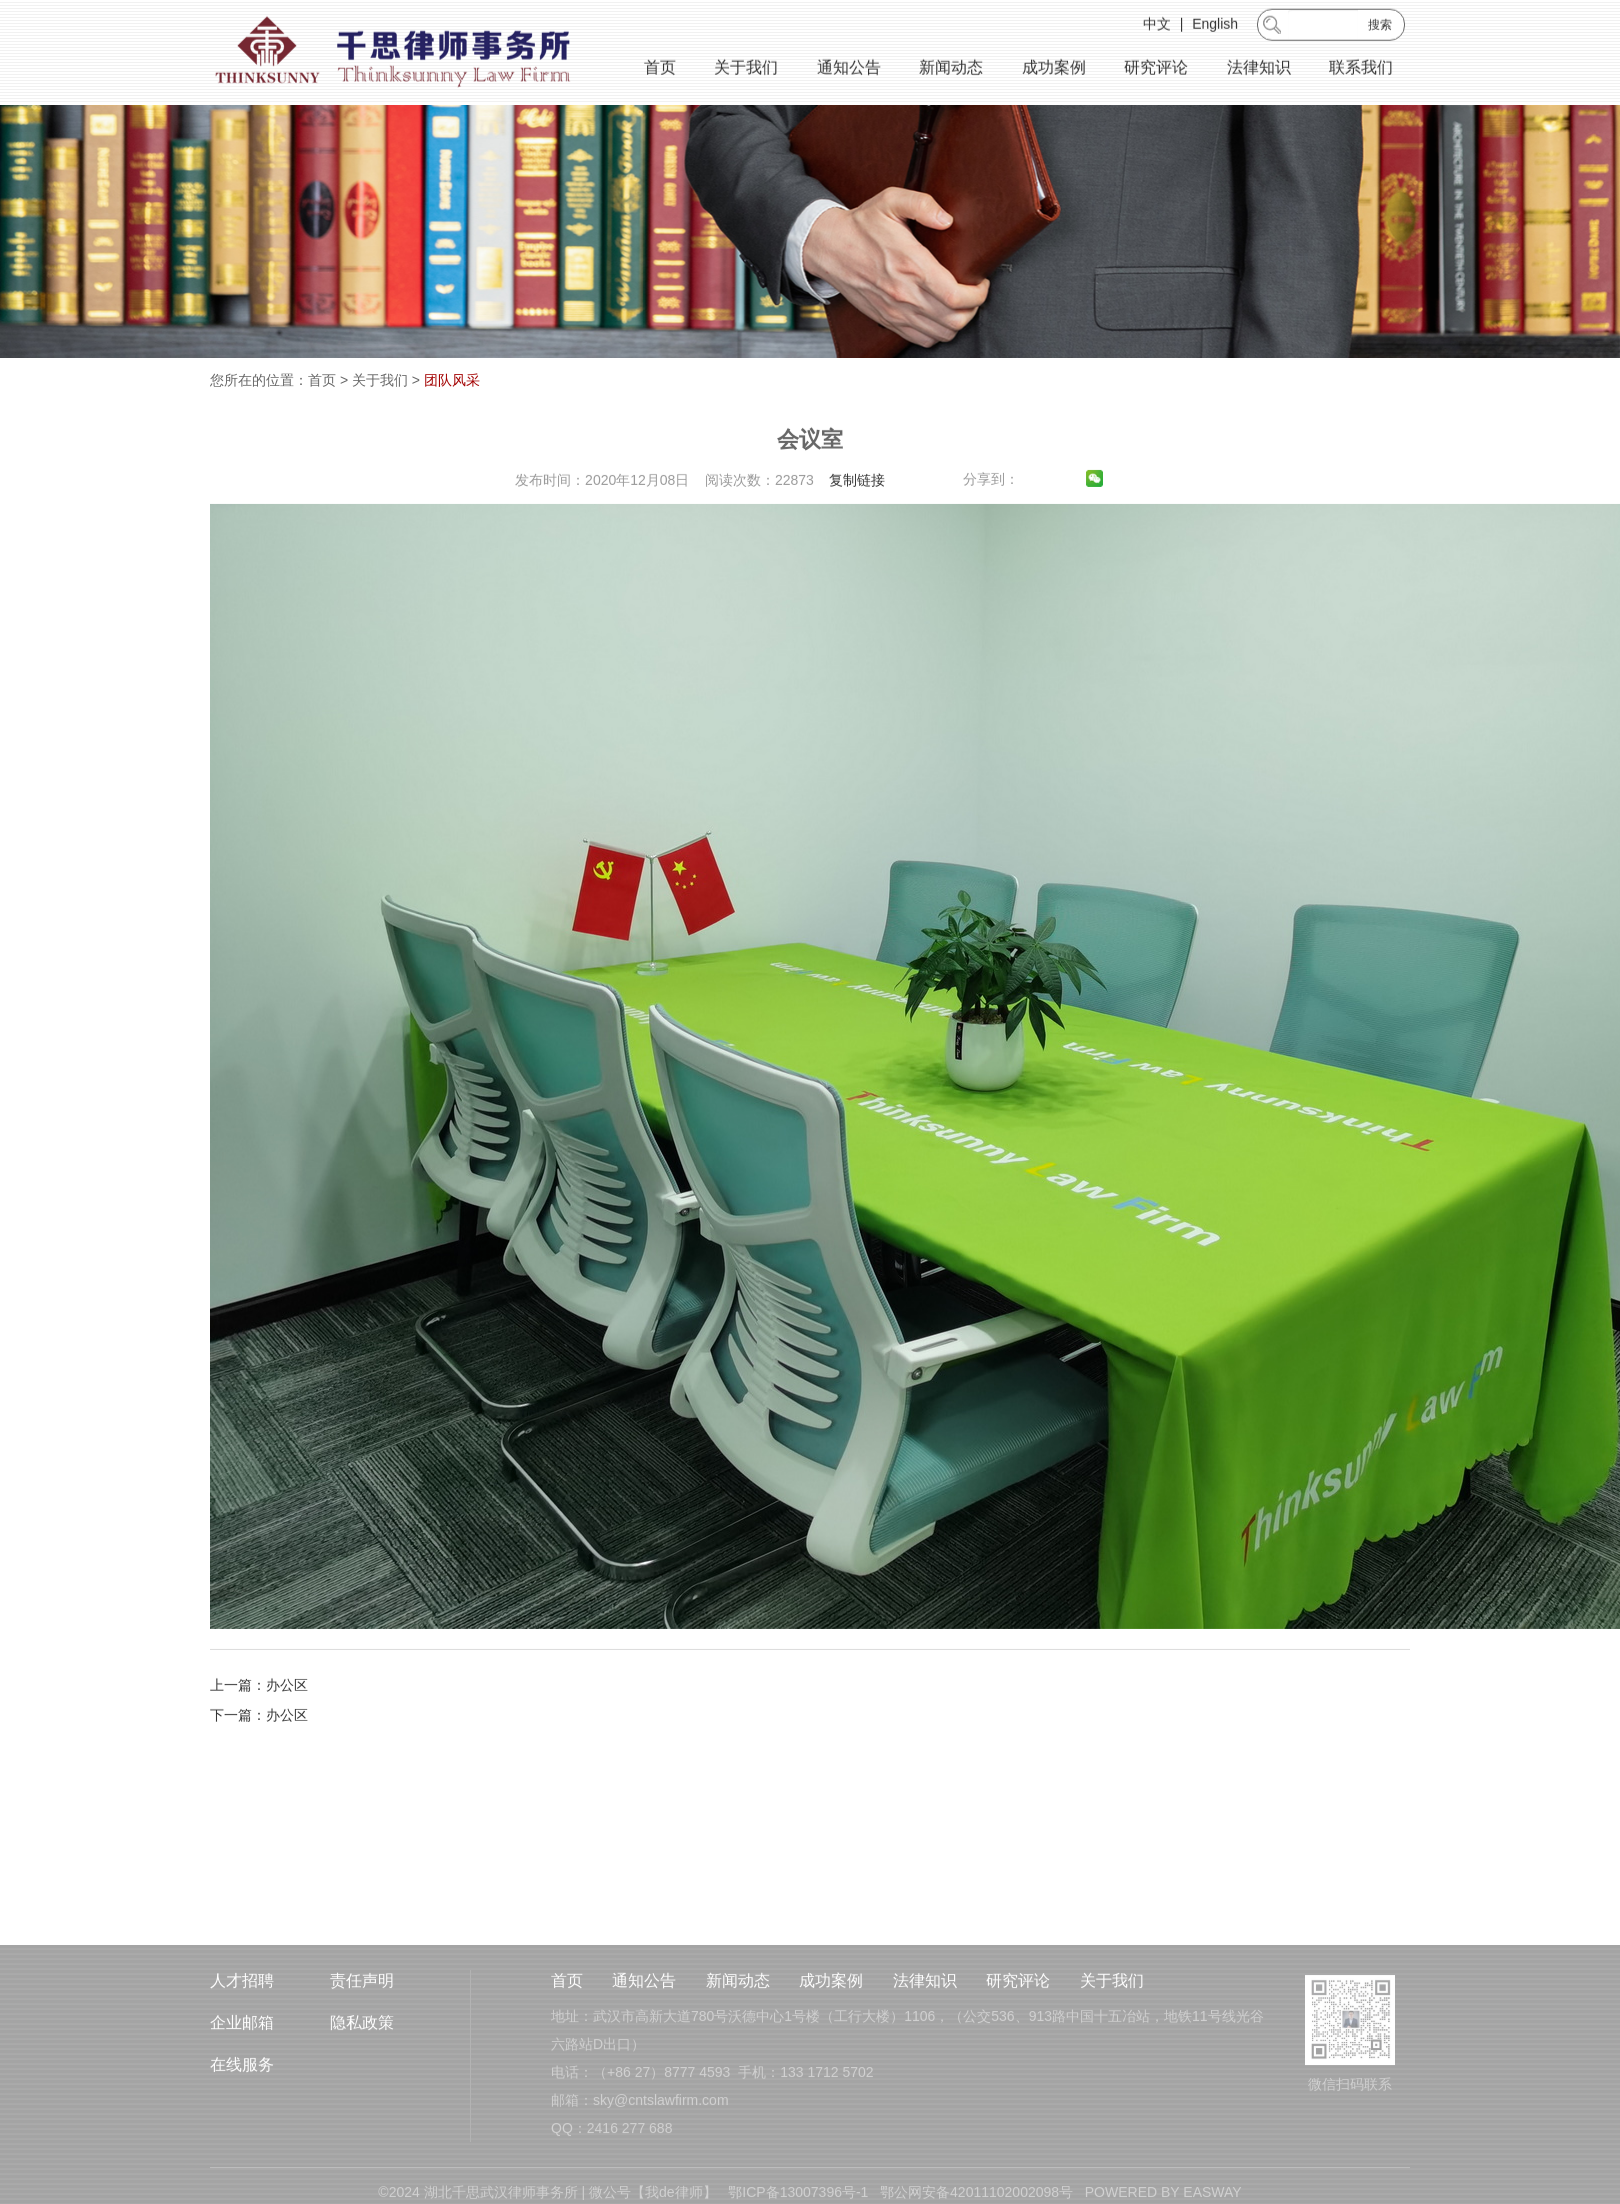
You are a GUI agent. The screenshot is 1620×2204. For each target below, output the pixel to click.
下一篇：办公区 (259, 1759)
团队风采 (452, 380)
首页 (660, 70)
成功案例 (1054, 70)
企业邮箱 (242, 2078)
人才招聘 (242, 2036)
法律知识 (1259, 70)
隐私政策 (362, 2078)
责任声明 (362, 2036)
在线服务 (242, 2120)
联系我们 (1361, 70)
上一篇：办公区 (259, 1729)
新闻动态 (951, 70)
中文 (1157, 27)
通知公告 (849, 70)
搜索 (1380, 28)
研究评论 (1156, 70)
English (1215, 27)
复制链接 (857, 524)
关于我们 (746, 70)
